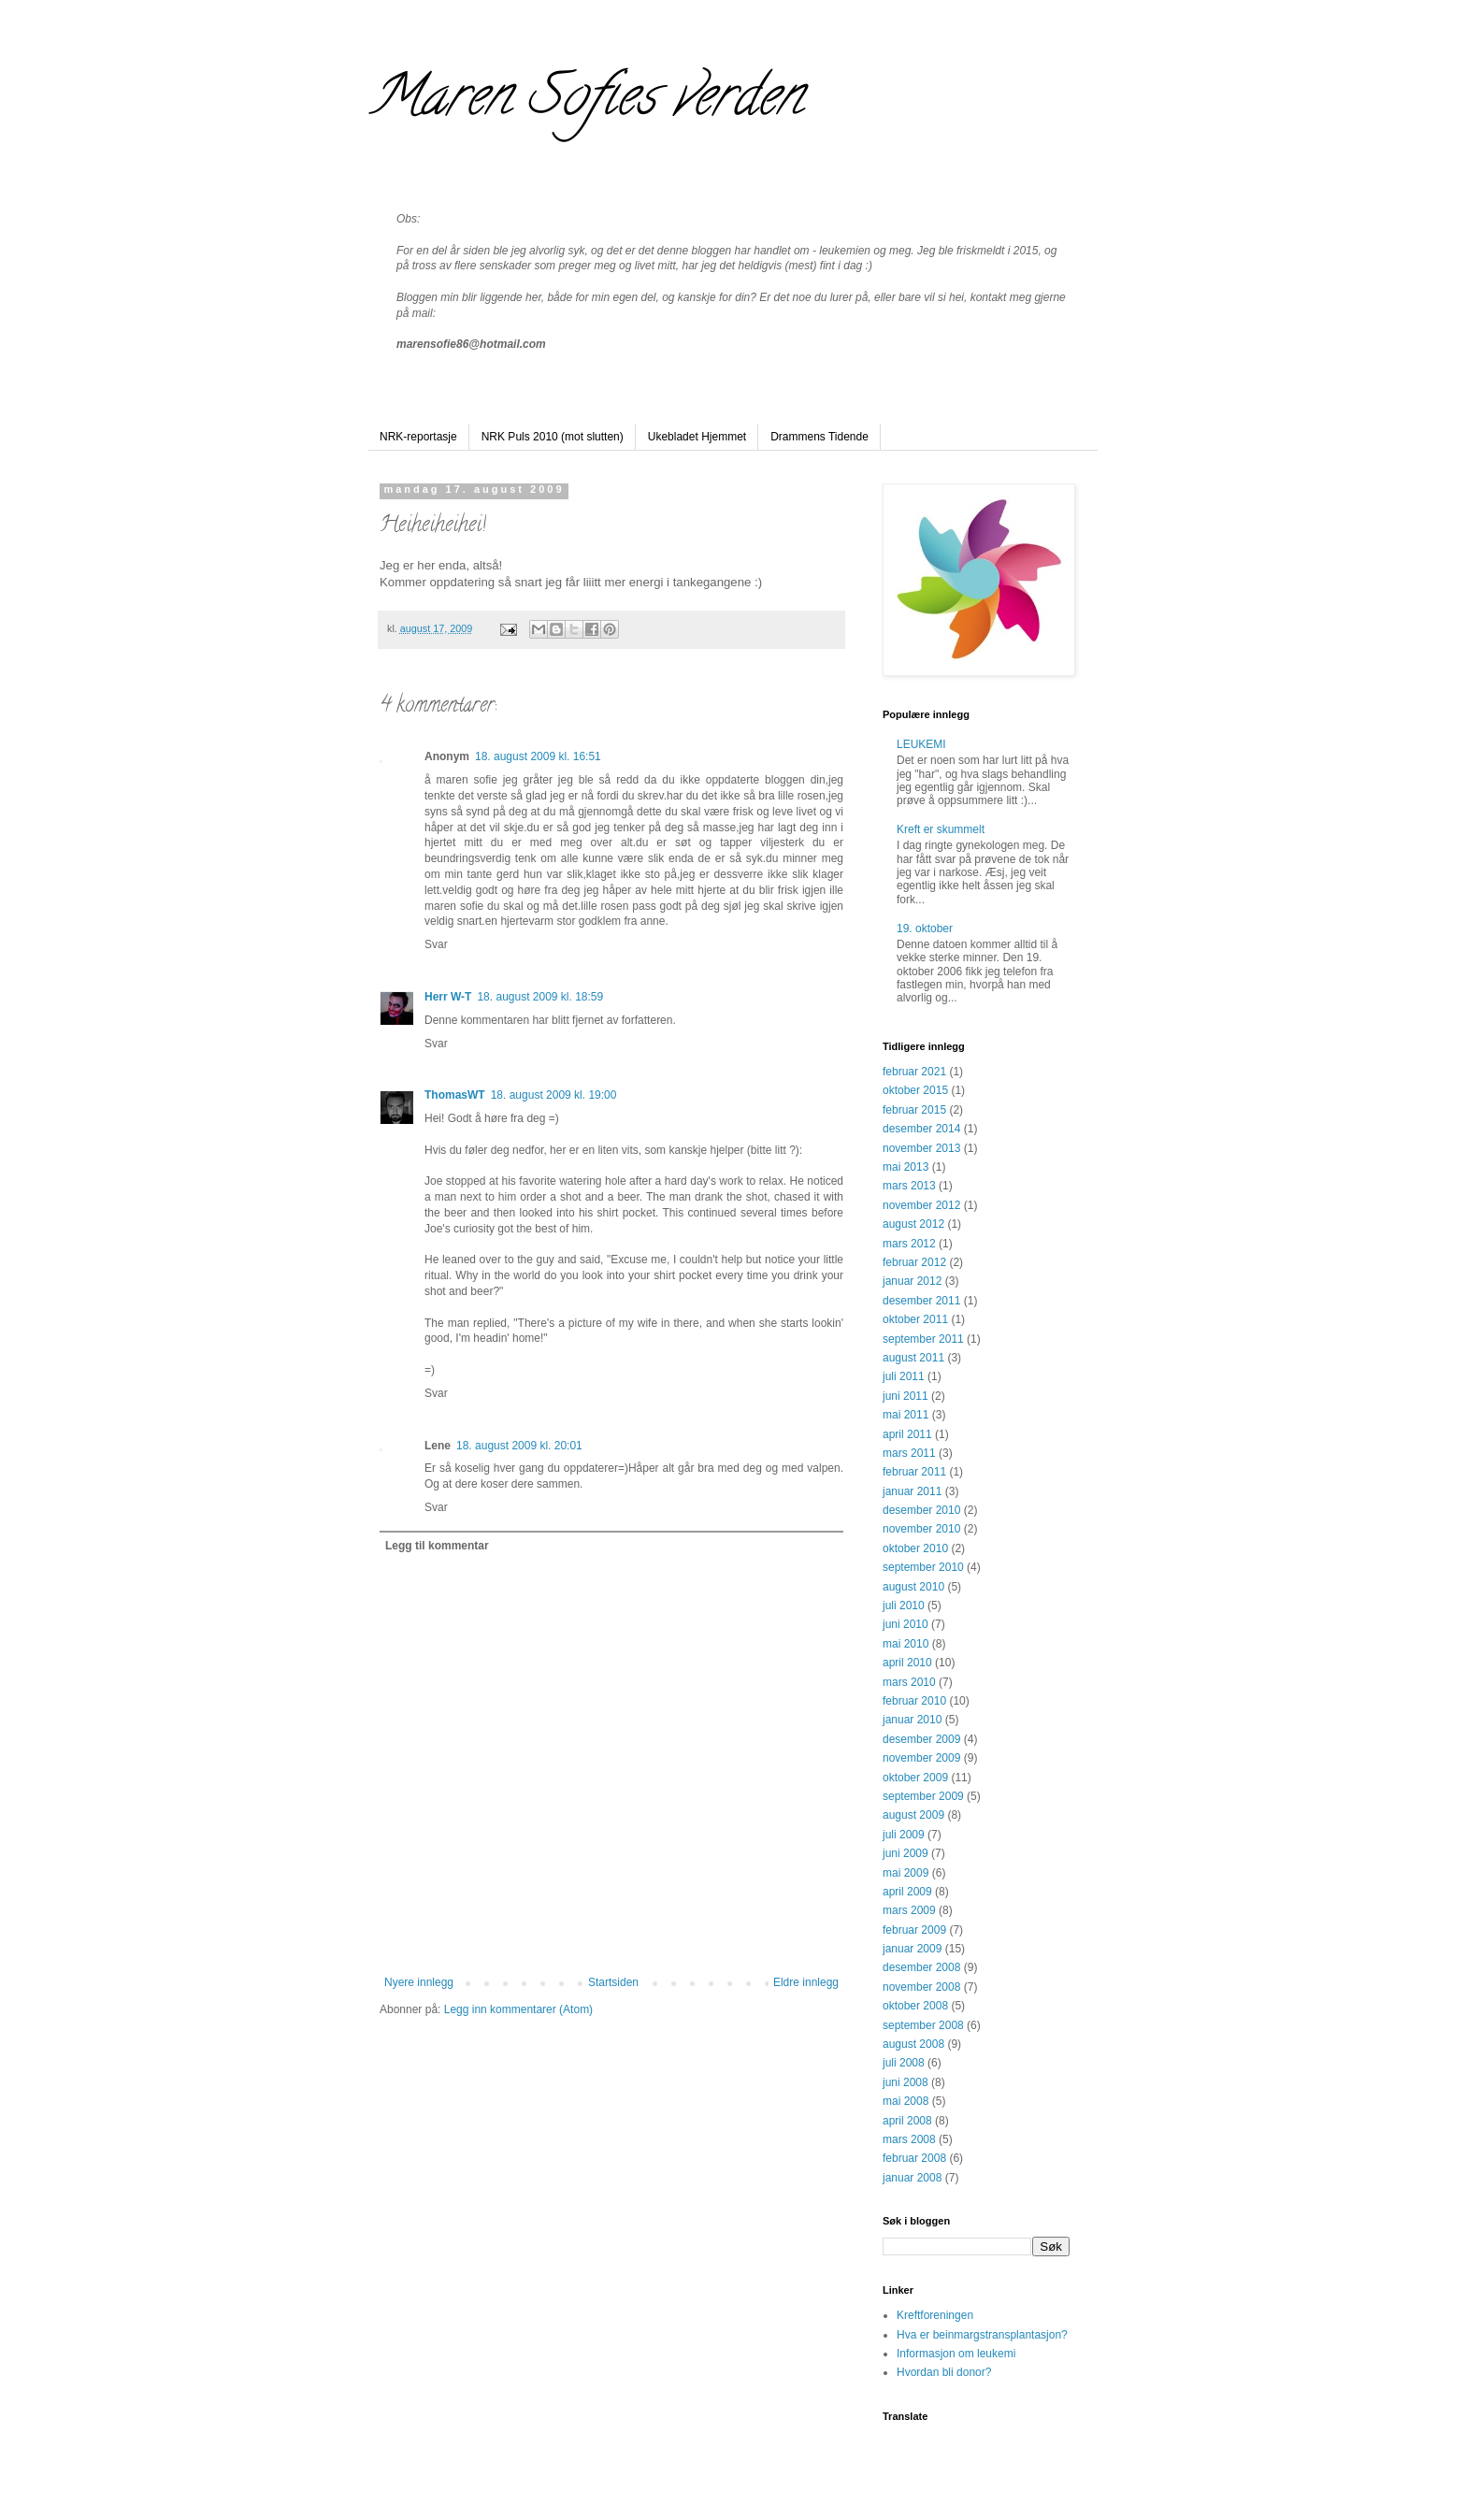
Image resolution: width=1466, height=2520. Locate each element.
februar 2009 (914, 1930)
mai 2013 (905, 1167)
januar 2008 (912, 2177)
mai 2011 (905, 1414)
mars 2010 (909, 1682)
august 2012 (913, 1224)
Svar (436, 944)
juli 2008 (904, 2062)
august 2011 (913, 1357)
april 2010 (907, 1662)
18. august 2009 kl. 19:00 (554, 1095)
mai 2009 (905, 1872)
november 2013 (921, 1148)
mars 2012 (909, 1243)
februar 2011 (914, 1471)
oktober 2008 (915, 2005)
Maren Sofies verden (585, 102)
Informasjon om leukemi (956, 2353)
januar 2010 (912, 1719)
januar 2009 (912, 1948)
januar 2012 (912, 1281)
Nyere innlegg (418, 1982)
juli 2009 (904, 1834)
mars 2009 (909, 1910)
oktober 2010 (915, 1548)
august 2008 (913, 2044)
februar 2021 (914, 1071)
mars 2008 (909, 2139)
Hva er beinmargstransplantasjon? (982, 2334)
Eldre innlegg (806, 1982)
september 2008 (923, 2025)
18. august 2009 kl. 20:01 (519, 1445)
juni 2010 (905, 1624)
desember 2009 (921, 1739)
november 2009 (921, 1757)
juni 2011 (905, 1396)
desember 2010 (921, 1510)
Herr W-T (447, 996)
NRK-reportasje (418, 436)
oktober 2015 (915, 1090)
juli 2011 (904, 1376)
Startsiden (613, 1982)
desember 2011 (921, 1300)
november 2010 (921, 1528)
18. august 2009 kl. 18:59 (540, 996)
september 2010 (923, 1567)
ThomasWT (454, 1095)
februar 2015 (914, 1109)
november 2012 (921, 1205)
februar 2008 (914, 2158)
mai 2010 (905, 1643)
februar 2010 (914, 1700)
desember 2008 (921, 1967)
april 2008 (907, 2120)
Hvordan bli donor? (944, 2372)
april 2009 (907, 1891)
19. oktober (925, 928)
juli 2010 (904, 1605)
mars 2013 (909, 1185)
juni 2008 (905, 2082)
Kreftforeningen (935, 2315)
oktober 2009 (915, 1777)
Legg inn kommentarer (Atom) (518, 2009)
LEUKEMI (921, 744)
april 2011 (907, 1434)
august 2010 (913, 1586)
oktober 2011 (915, 1319)
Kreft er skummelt (941, 829)
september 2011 (923, 1339)
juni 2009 (905, 1853)
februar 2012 (914, 1262)
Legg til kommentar (437, 1545)
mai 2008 (905, 2101)
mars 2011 (909, 1453)
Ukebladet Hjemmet (697, 436)
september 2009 (923, 1796)
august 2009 (913, 1815)
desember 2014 (921, 1128)
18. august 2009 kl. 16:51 (538, 756)
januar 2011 (912, 1491)
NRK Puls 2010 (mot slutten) (552, 436)
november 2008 (921, 1987)
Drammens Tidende (819, 436)
